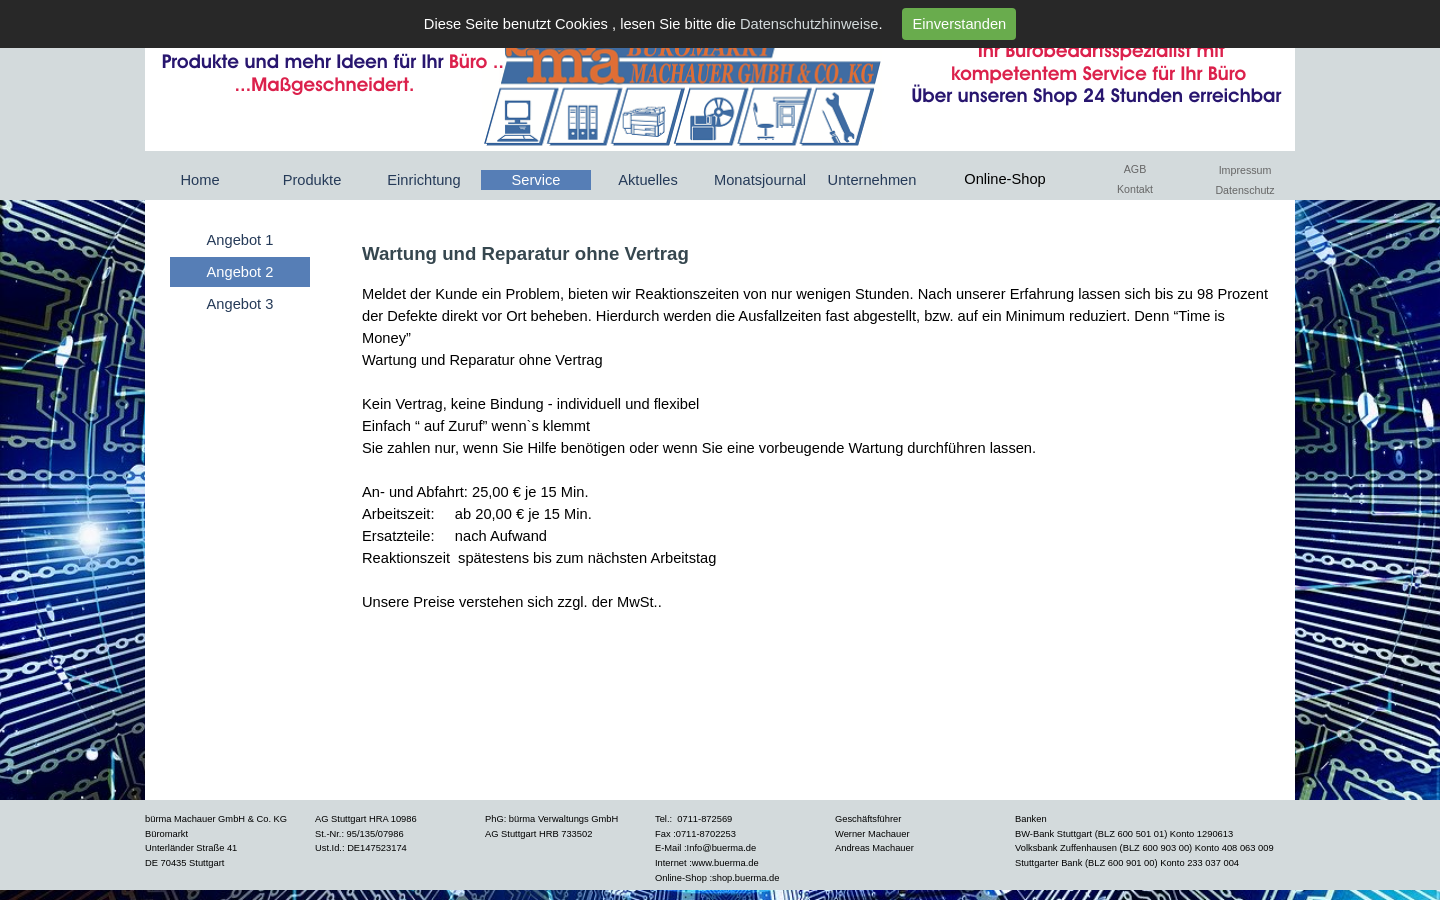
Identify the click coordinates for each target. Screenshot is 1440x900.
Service (536, 180)
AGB (1135, 169)
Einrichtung (423, 180)
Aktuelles (647, 180)
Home (199, 180)
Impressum (1245, 170)
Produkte (312, 180)
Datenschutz (1244, 190)
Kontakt (1135, 189)
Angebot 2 (240, 272)
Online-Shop (1004, 179)
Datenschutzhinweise (809, 24)
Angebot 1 (240, 240)
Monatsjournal (760, 180)
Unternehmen (872, 180)
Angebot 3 (240, 304)
